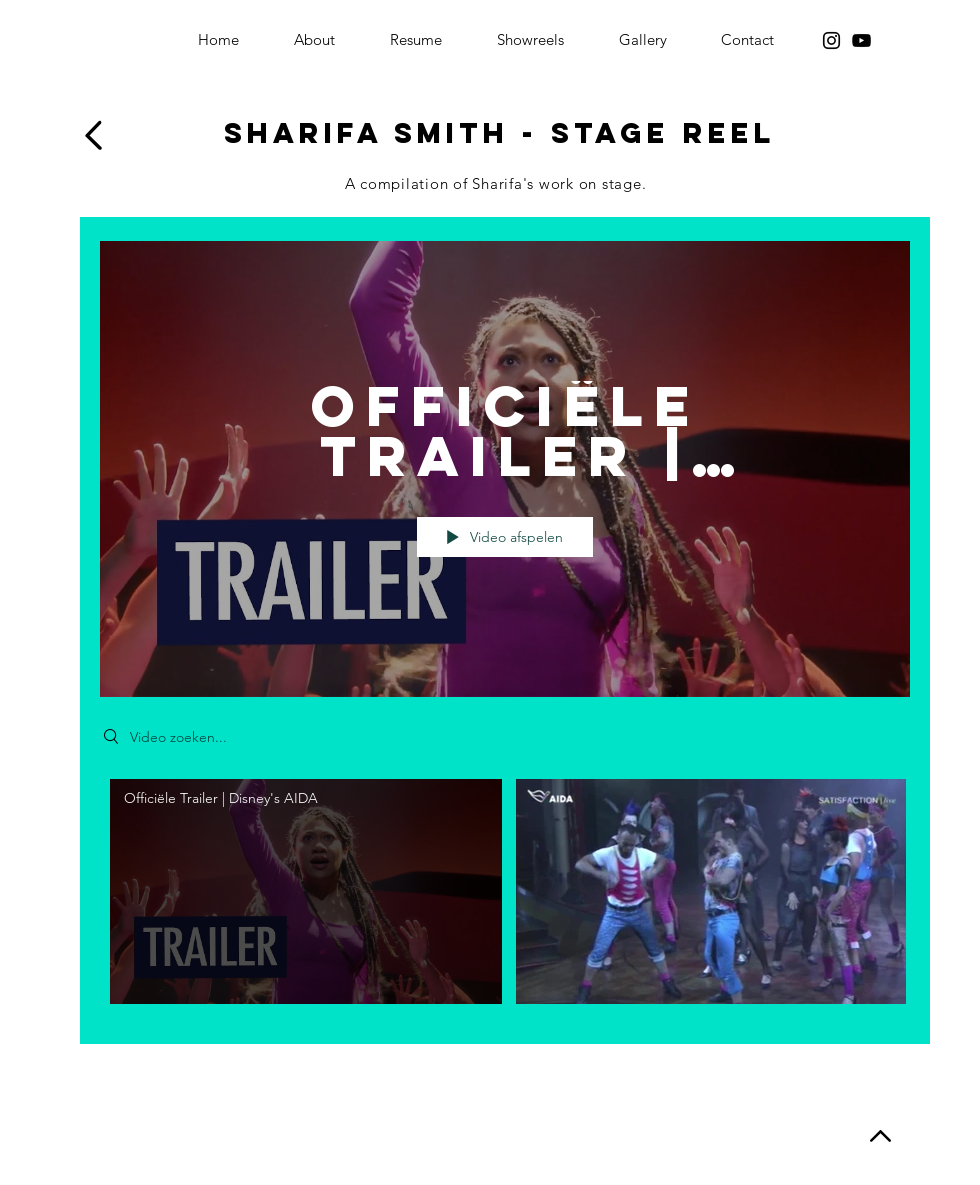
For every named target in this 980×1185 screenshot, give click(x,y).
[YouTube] (861, 40)
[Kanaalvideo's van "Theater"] (505, 895)
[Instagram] (831, 40)
